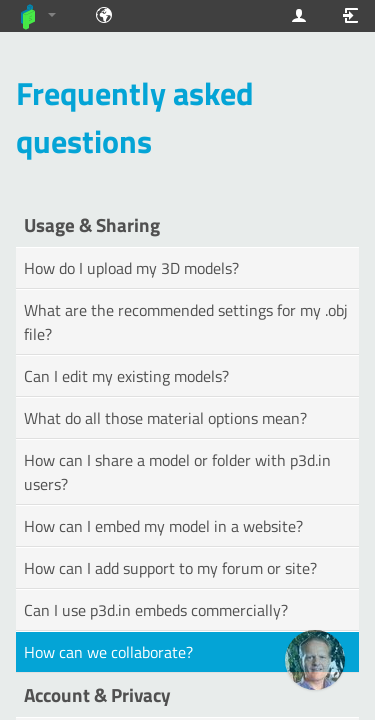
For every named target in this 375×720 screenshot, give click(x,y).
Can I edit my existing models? (126, 376)
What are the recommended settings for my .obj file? (186, 322)
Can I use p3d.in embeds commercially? (156, 610)
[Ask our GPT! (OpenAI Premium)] (315, 660)
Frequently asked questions (135, 117)
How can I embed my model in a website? (163, 526)
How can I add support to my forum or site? (170, 568)
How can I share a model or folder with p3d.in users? (177, 472)
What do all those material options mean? (165, 418)
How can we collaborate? (108, 652)
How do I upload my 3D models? (131, 268)
